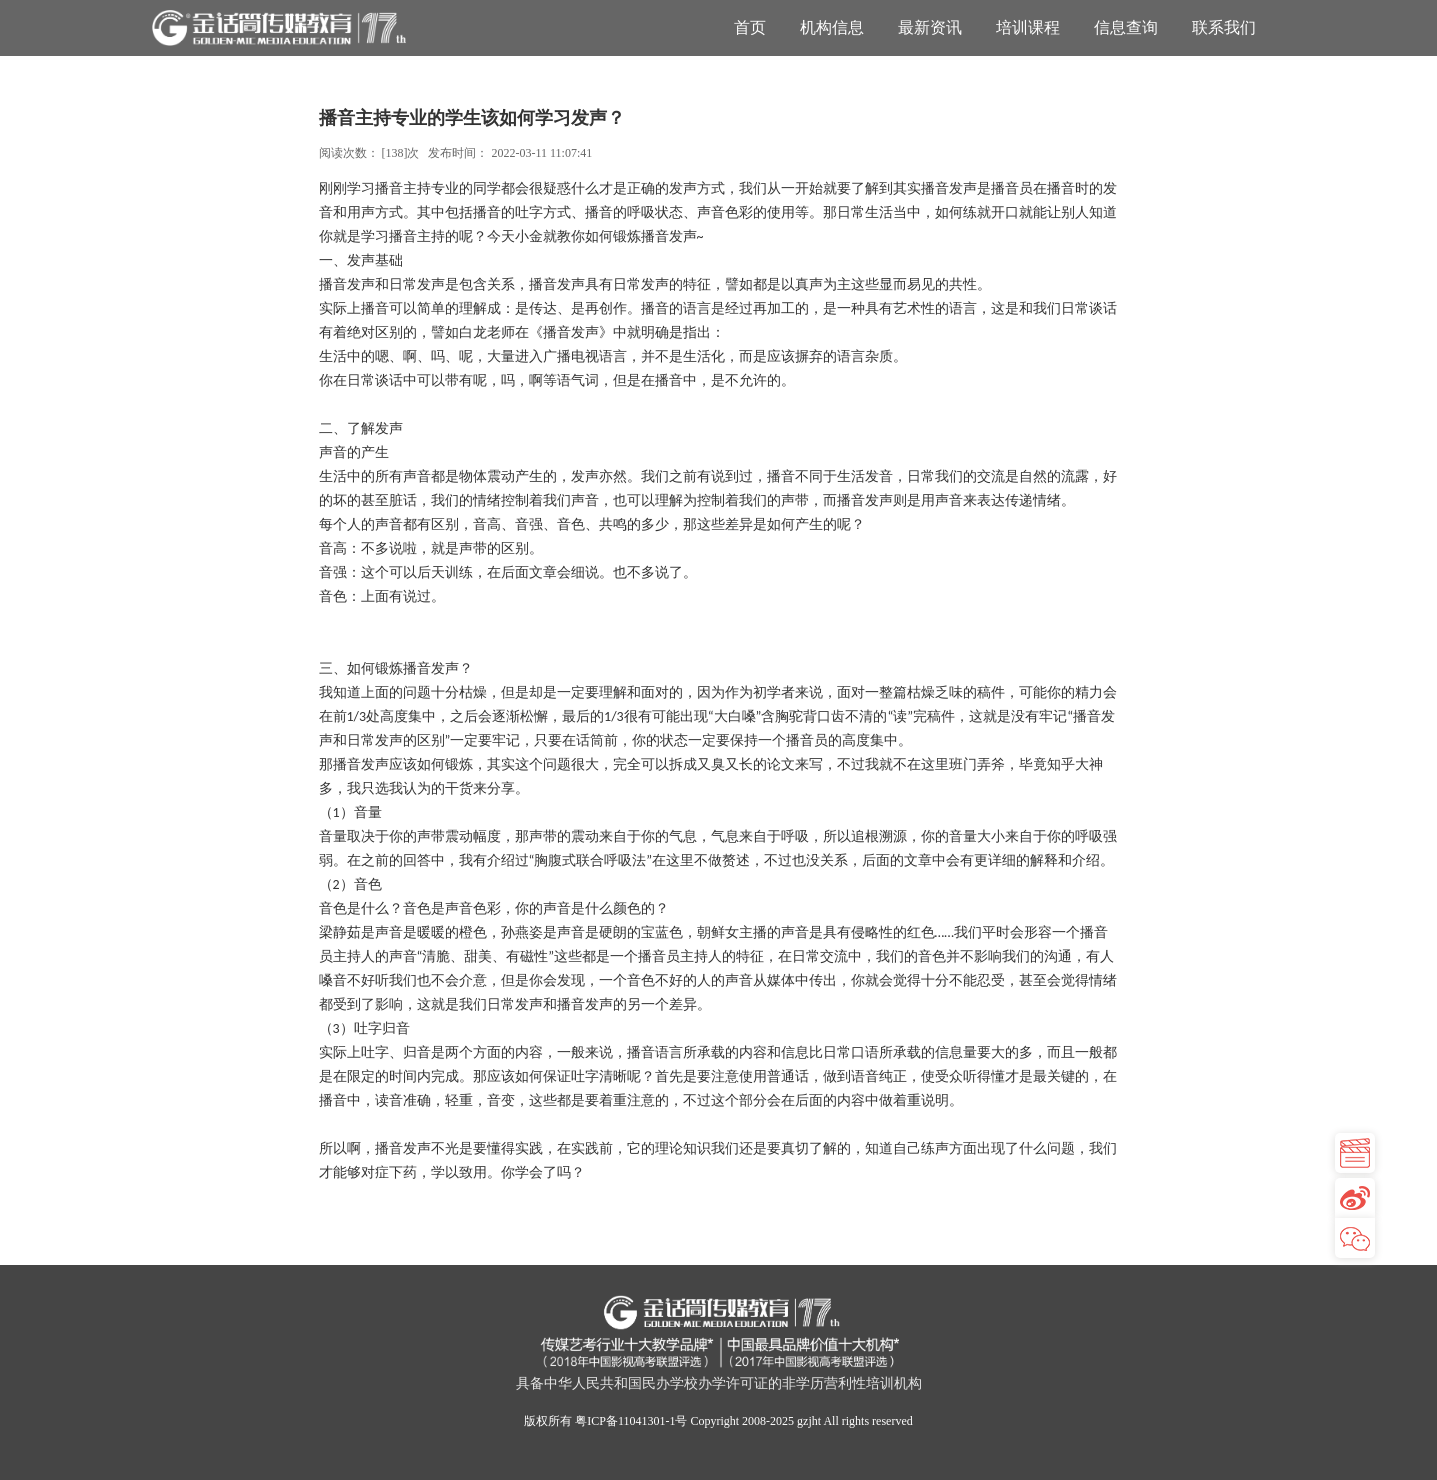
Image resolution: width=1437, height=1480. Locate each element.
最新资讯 (930, 27)
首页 (750, 27)
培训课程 (1028, 27)
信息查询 (1126, 27)
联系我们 (1224, 27)
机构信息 (832, 27)
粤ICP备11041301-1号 (631, 1421)
